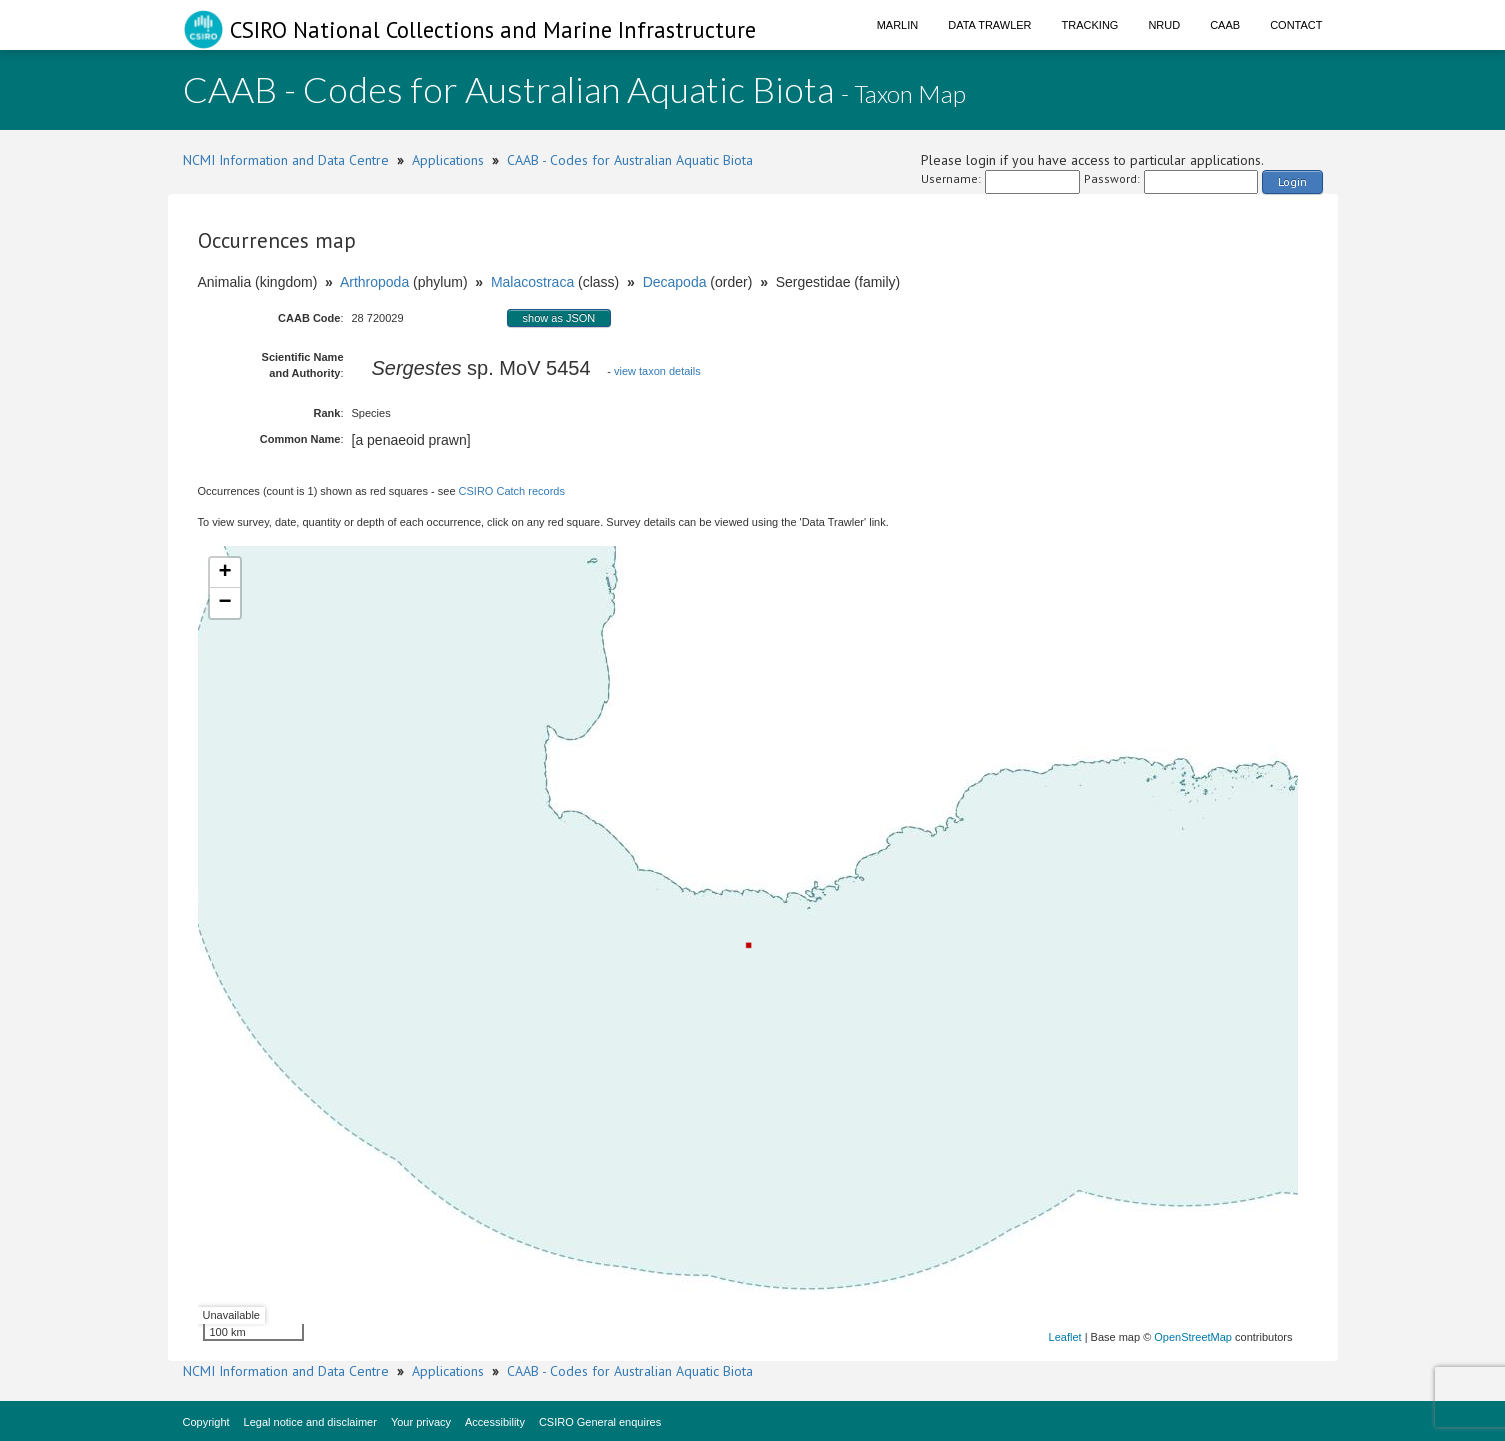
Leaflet (1065, 1337)
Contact (1296, 25)
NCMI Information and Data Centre (286, 160)
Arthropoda (374, 282)
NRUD (1164, 25)
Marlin (898, 25)
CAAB (1225, 25)
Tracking (1090, 25)
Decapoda (675, 282)
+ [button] (224, 573)
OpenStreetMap (1193, 1337)
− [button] (224, 603)
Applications (448, 160)
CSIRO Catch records (512, 491)
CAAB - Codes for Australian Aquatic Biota (630, 160)
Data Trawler (989, 25)
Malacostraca (532, 282)
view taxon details (657, 371)
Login (1292, 181)
